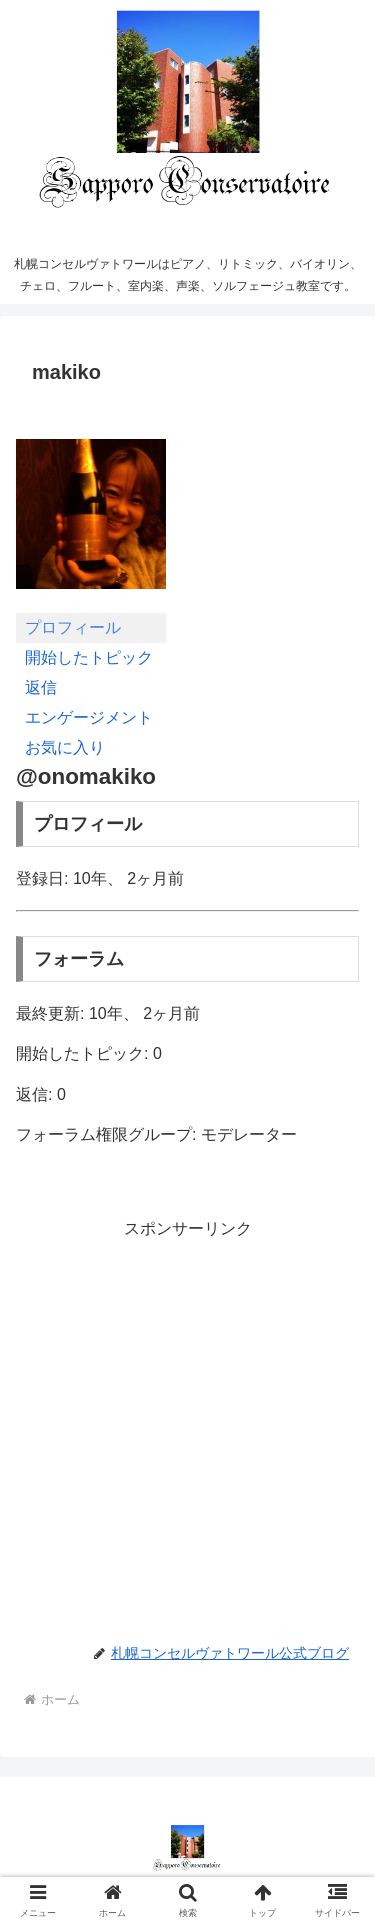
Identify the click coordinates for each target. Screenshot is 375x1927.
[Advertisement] (187, 1430)
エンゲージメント (89, 717)
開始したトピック (89, 657)
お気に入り (65, 747)
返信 (41, 687)
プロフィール (73, 627)
